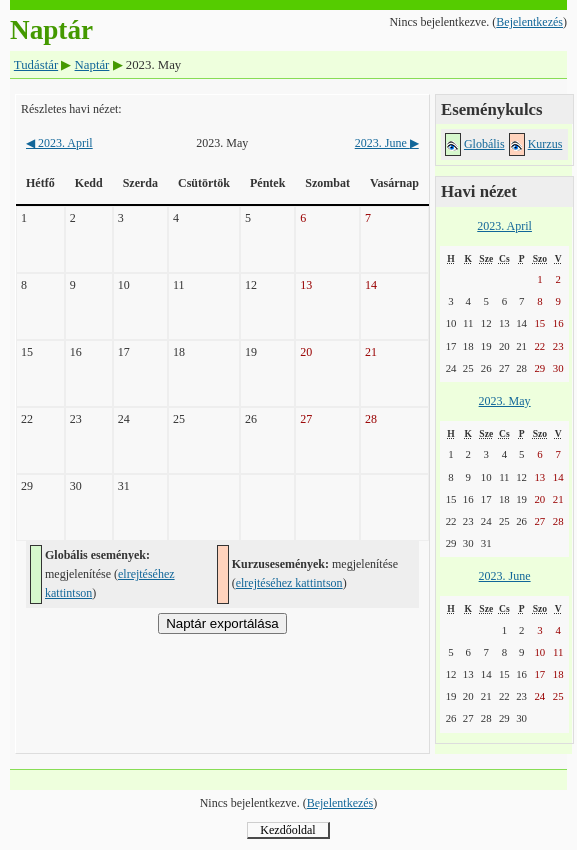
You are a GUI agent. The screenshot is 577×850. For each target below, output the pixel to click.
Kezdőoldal (287, 830)
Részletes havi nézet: (71, 109)
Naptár (92, 65)
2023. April (59, 143)
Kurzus (545, 144)
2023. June (387, 143)
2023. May (505, 401)
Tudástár (36, 65)
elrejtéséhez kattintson (289, 583)
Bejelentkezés (529, 22)
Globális (484, 144)
